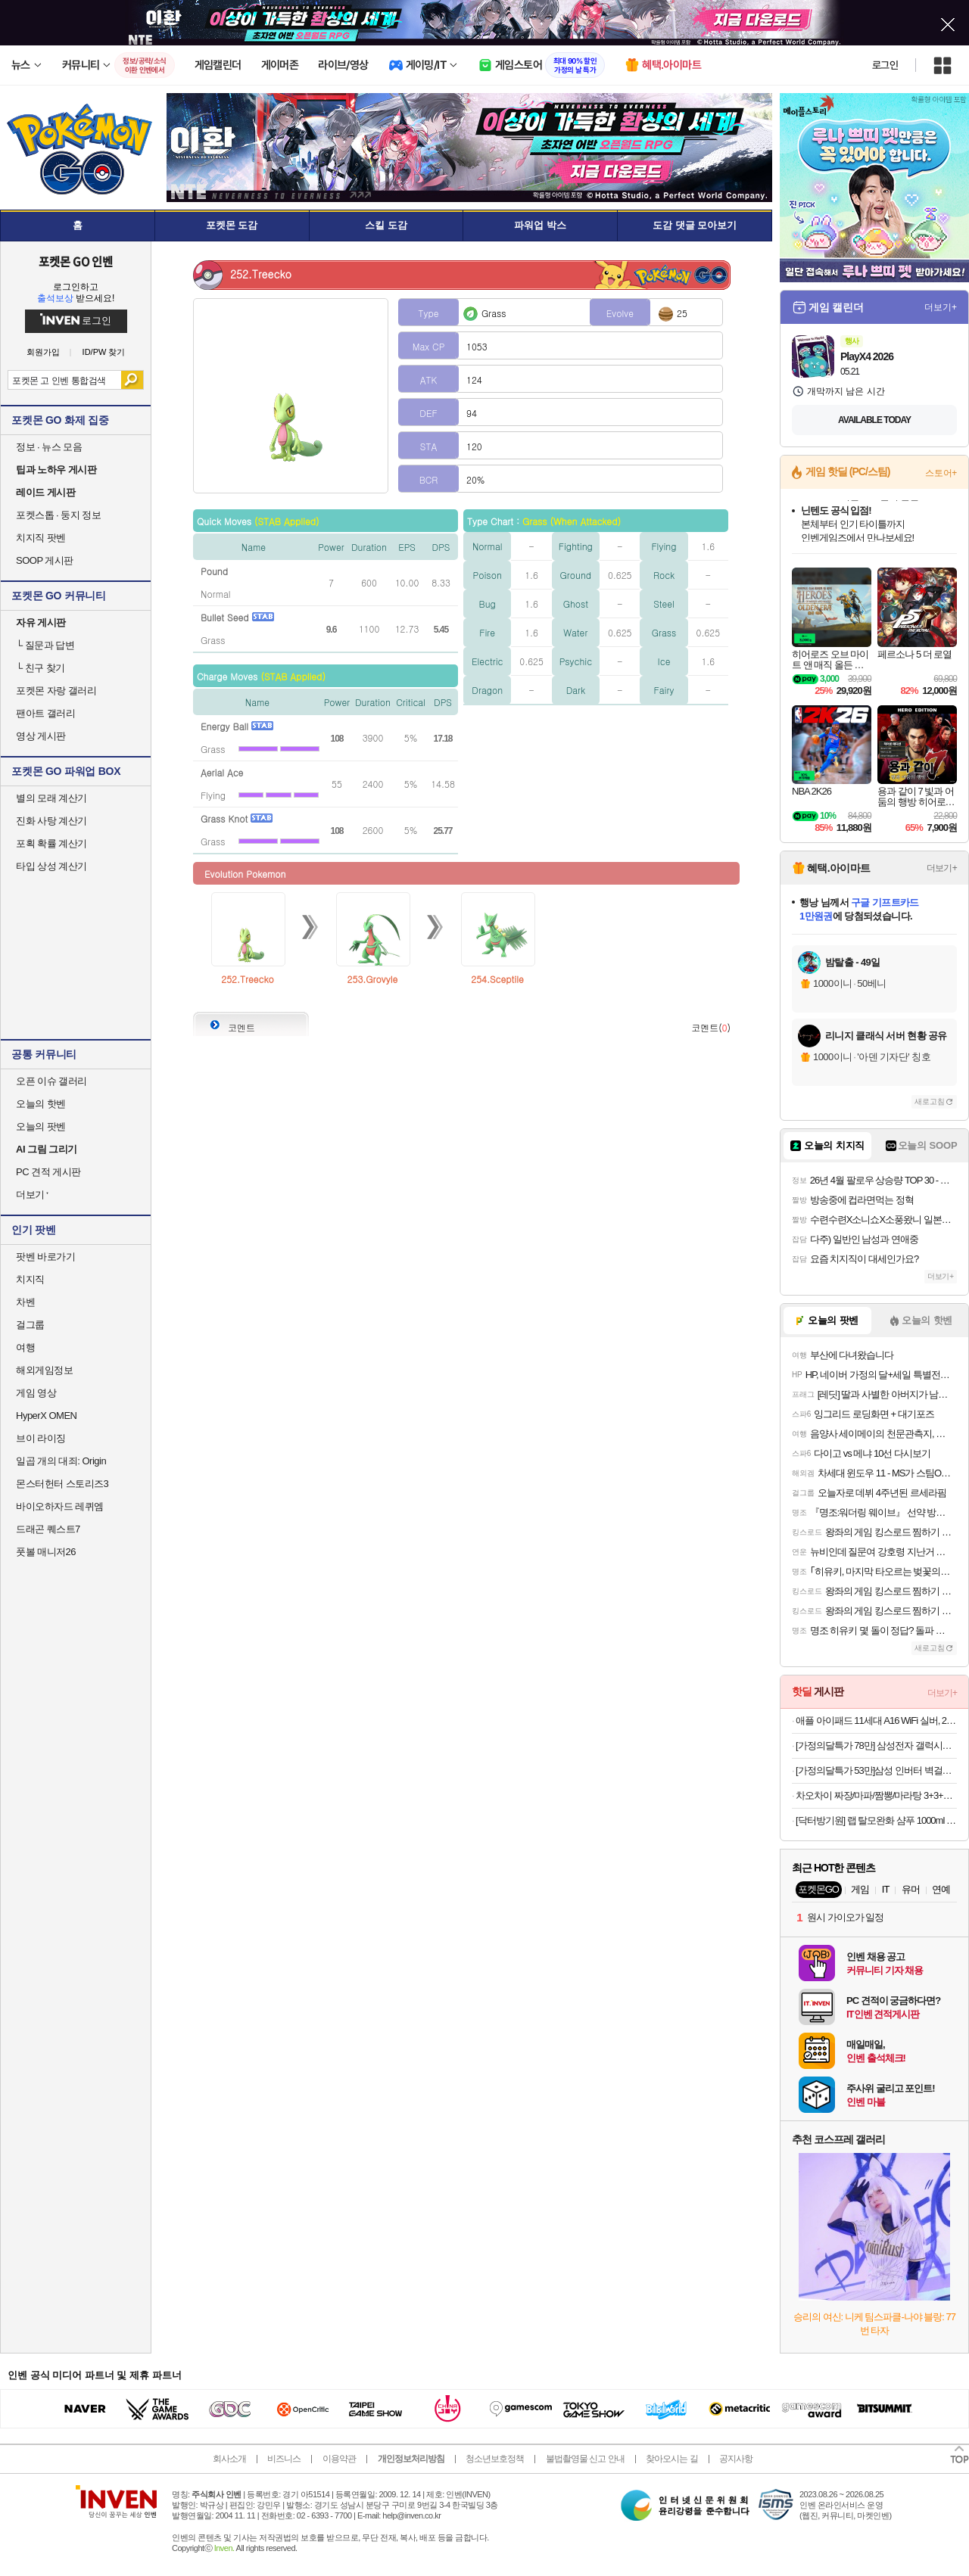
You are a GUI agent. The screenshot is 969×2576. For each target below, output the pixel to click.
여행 (25, 1347)
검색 (132, 380)
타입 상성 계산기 (51, 866)
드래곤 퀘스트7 (48, 1529)
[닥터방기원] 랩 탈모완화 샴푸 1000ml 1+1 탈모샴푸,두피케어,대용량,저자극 (876, 1820)
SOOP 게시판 (44, 560)
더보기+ (940, 307)
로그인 (885, 65)
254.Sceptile (497, 978)
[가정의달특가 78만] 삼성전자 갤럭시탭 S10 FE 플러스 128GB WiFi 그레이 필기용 (876, 1745)
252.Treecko (247, 978)
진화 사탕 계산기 (51, 821)
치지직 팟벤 (41, 538)
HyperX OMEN (46, 1415)
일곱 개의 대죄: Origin (61, 1461)
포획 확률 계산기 (51, 843)
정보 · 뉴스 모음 (49, 447)
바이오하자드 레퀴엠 (60, 1506)
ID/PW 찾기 (104, 352)
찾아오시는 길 (671, 2458)
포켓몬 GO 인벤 (76, 261)
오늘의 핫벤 (41, 1104)
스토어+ (941, 473)
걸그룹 (30, 1325)
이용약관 (339, 2458)
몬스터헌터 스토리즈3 (62, 1484)
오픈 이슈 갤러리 (51, 1081)
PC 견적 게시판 (48, 1172)
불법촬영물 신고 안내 (585, 2458)
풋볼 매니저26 (46, 1552)
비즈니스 (284, 2458)
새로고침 (929, 1101)
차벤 (25, 1302)
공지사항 (735, 2458)
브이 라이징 (41, 1438)
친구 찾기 (40, 668)
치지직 (30, 1279)
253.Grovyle (372, 978)
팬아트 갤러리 (45, 713)
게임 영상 (36, 1393)
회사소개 (229, 2458)
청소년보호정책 (495, 2458)
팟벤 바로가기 (45, 1257)
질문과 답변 (45, 645)
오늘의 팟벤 (41, 1126)
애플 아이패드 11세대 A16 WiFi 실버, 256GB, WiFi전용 (876, 1720)
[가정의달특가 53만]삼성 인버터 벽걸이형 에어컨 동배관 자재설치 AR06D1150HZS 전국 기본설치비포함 (876, 1770)
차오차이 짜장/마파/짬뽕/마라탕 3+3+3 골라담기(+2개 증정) (876, 1795)
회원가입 (43, 352)
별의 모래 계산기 (51, 798)
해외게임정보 (44, 1370)
